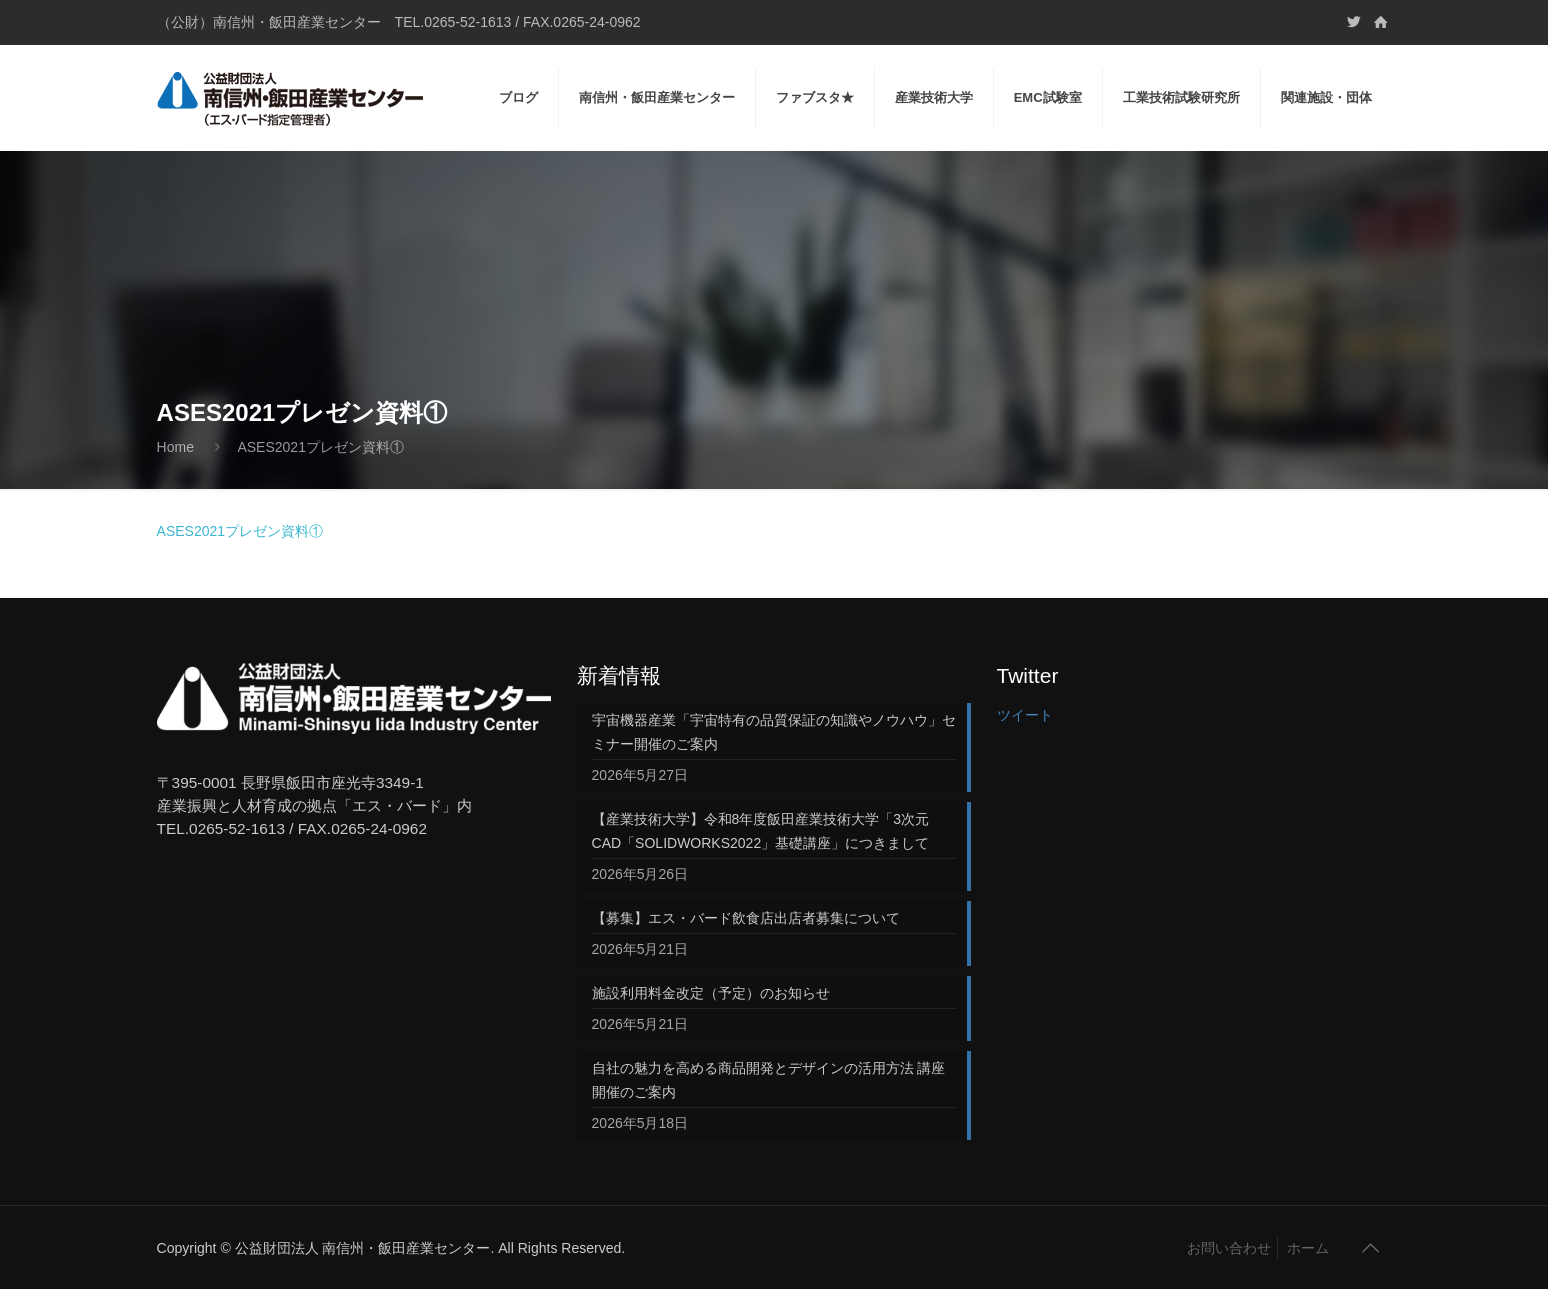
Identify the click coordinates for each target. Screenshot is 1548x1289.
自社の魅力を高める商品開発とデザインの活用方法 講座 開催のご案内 (774, 1080)
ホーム (1308, 1248)
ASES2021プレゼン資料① (240, 531)
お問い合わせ (1229, 1248)
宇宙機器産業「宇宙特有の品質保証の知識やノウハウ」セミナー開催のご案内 (774, 732)
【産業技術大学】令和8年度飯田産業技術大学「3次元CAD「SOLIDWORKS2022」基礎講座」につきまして (761, 831)
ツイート (1025, 715)
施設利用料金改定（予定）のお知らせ (711, 993)
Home (175, 447)
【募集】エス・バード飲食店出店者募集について (746, 918)
